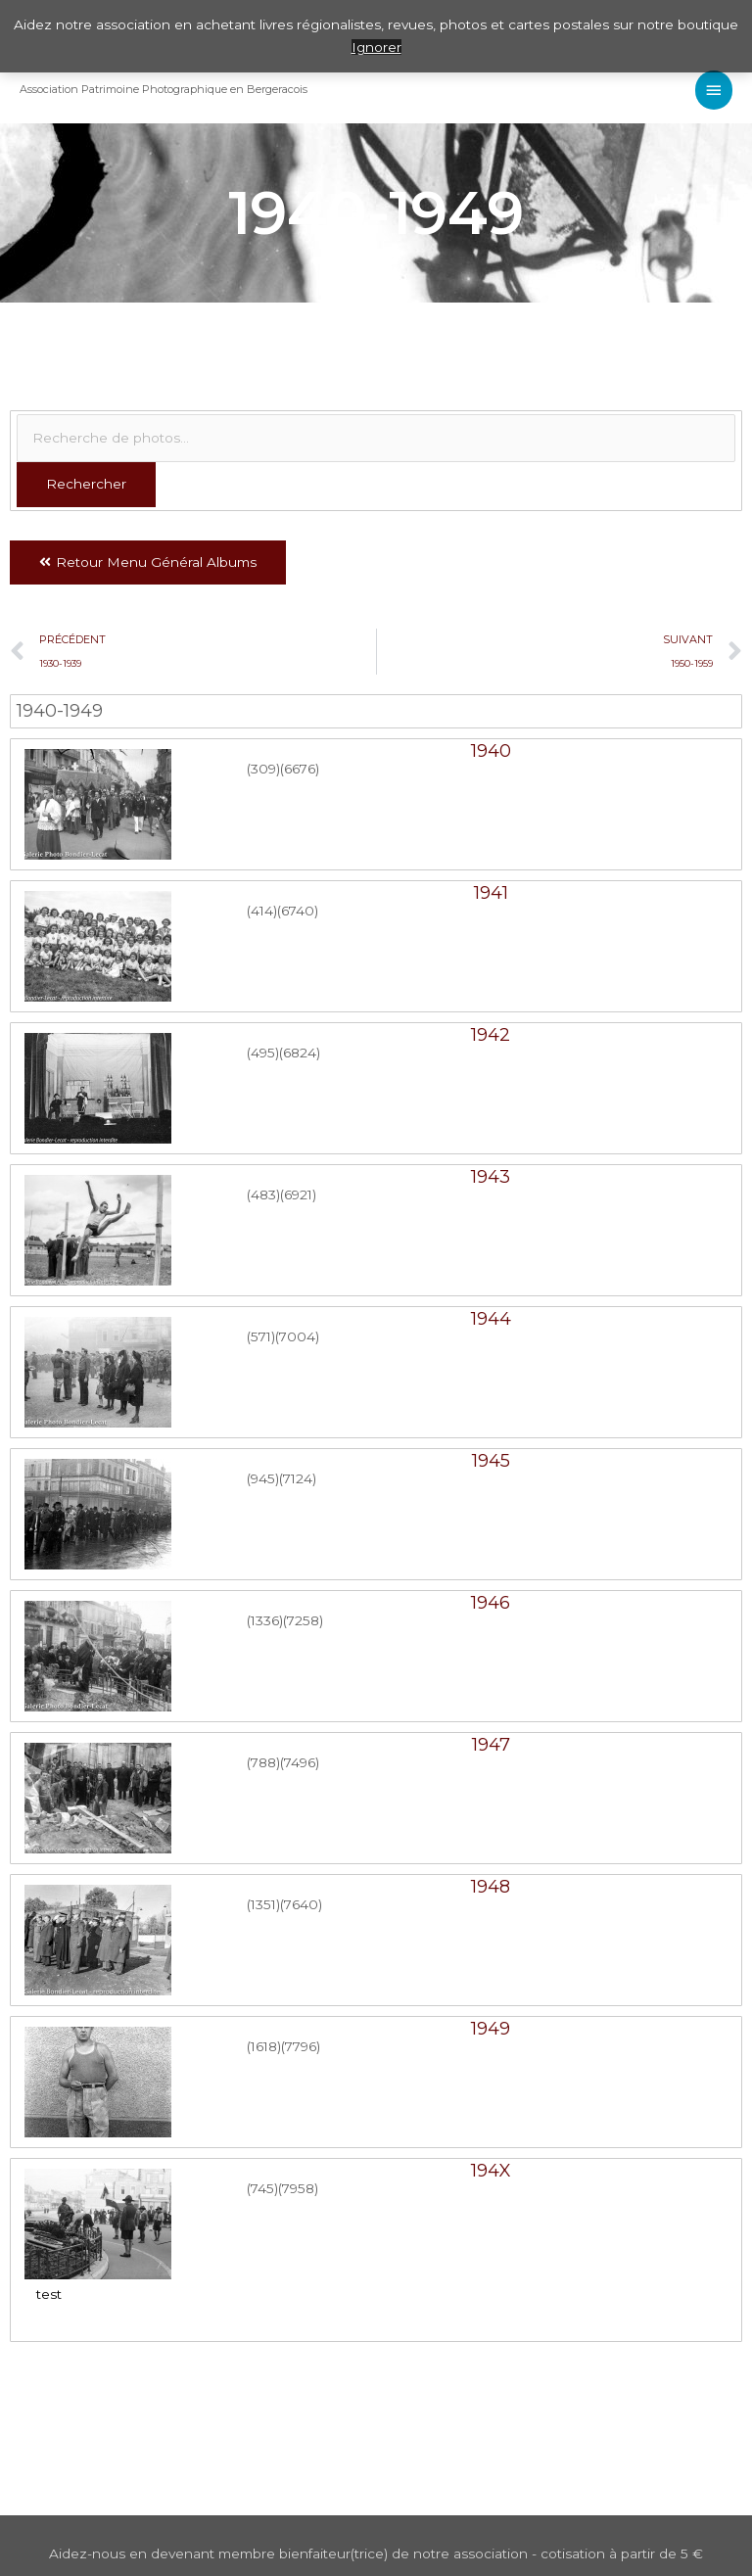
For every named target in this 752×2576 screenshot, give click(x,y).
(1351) (263, 1904)
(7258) (303, 1620)
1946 (490, 1603)
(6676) (299, 768)
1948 (490, 1886)
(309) (263, 768)
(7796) (300, 2046)
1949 (490, 2028)
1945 (491, 1461)
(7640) (301, 1904)
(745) (262, 2188)
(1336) (265, 1620)
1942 (490, 1035)
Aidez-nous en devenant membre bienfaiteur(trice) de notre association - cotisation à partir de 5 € (376, 2553)
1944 (491, 1319)
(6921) (298, 1194)
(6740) (297, 910)
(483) (263, 1194)
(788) (263, 1762)
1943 (490, 1177)
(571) (261, 1336)
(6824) (299, 1052)
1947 (491, 1745)
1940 (491, 751)
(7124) (297, 1478)
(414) (262, 910)
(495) (263, 1052)
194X (491, 2170)
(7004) (297, 1336)
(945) (263, 1478)
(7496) (299, 1762)
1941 (491, 893)
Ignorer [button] (376, 47)
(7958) (298, 2188)
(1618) (264, 2046)
